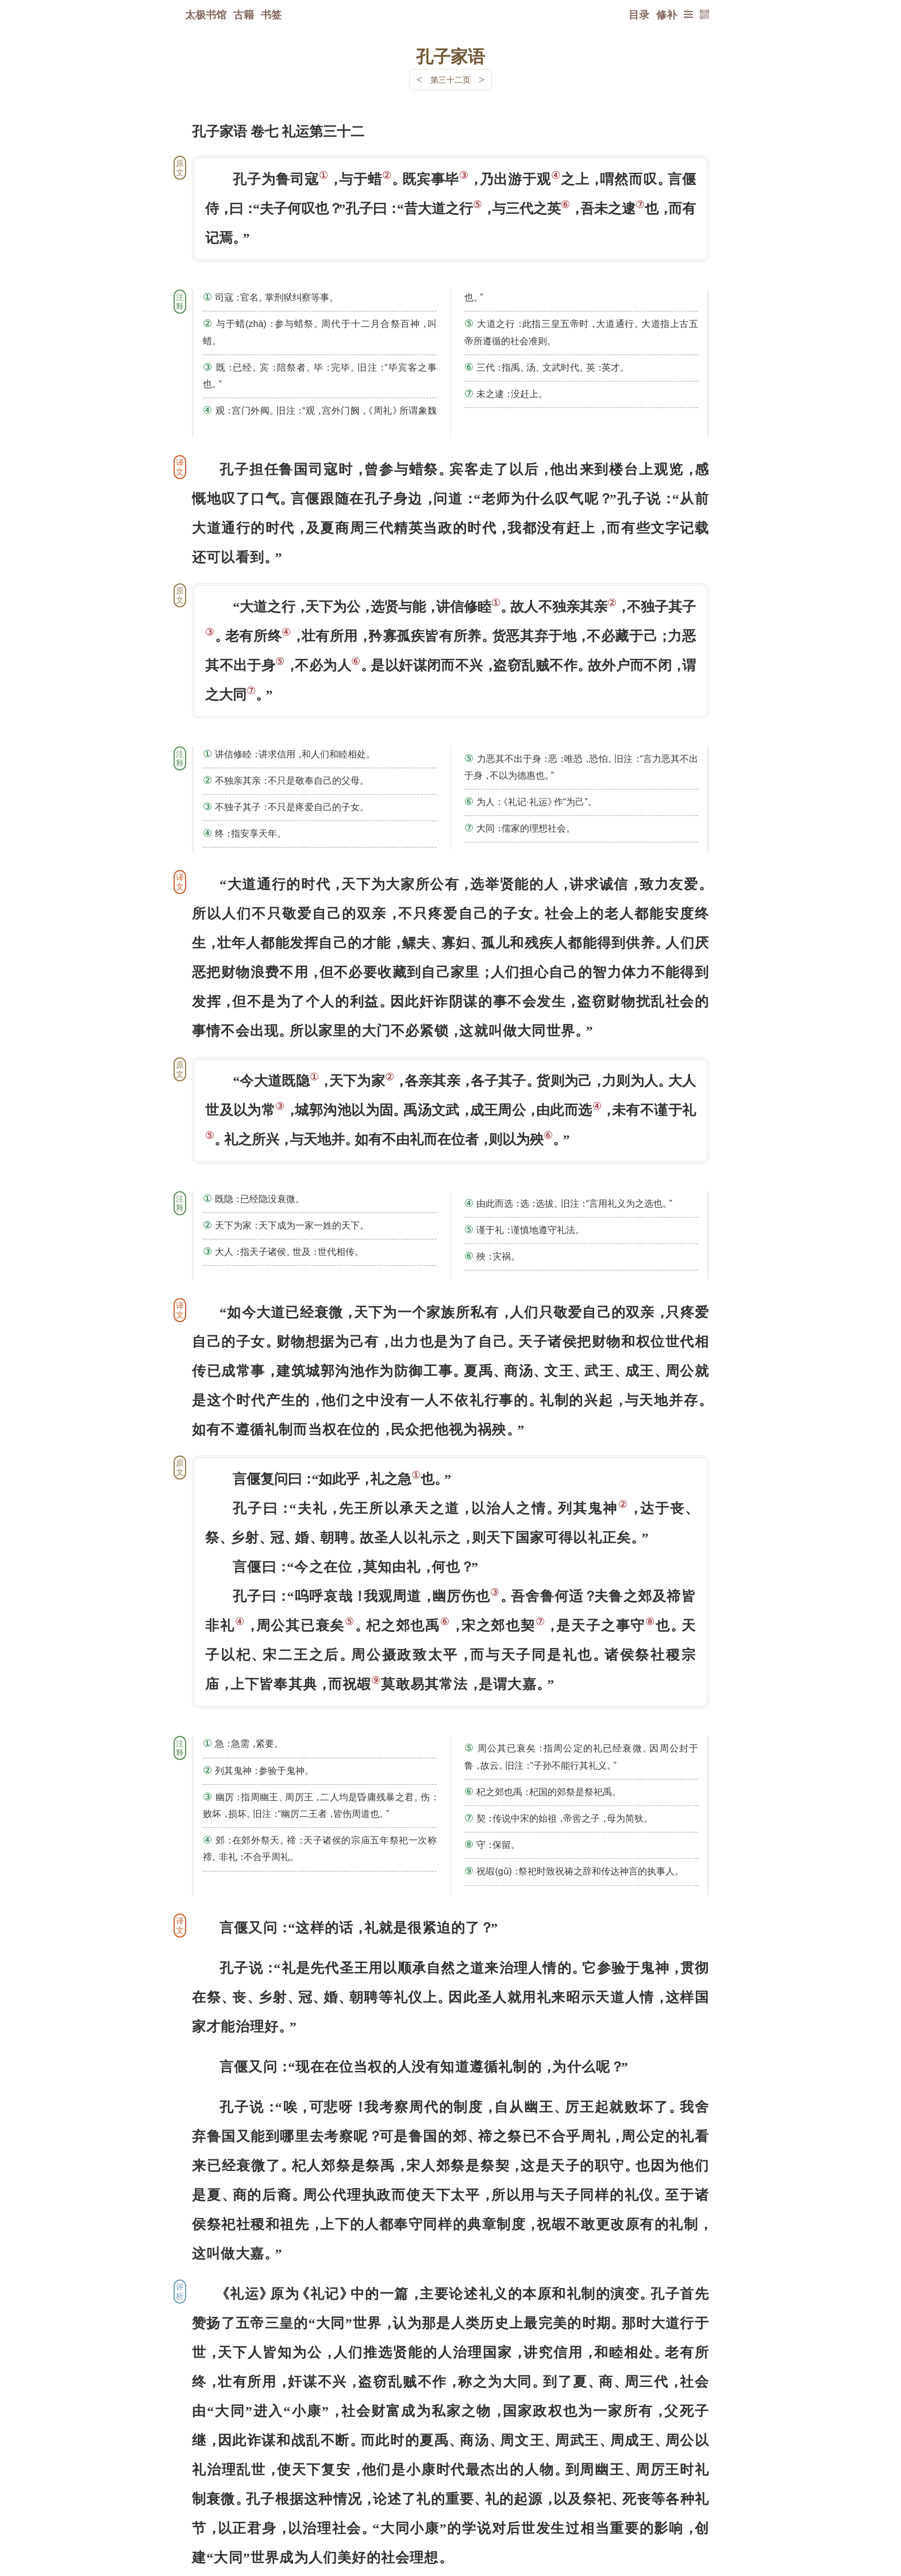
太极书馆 (205, 14)
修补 (666, 14)
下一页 (450, 2507)
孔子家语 (450, 55)
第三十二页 (450, 79)
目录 (639, 14)
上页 (687, 2507)
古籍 (243, 14)
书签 (271, 14)
